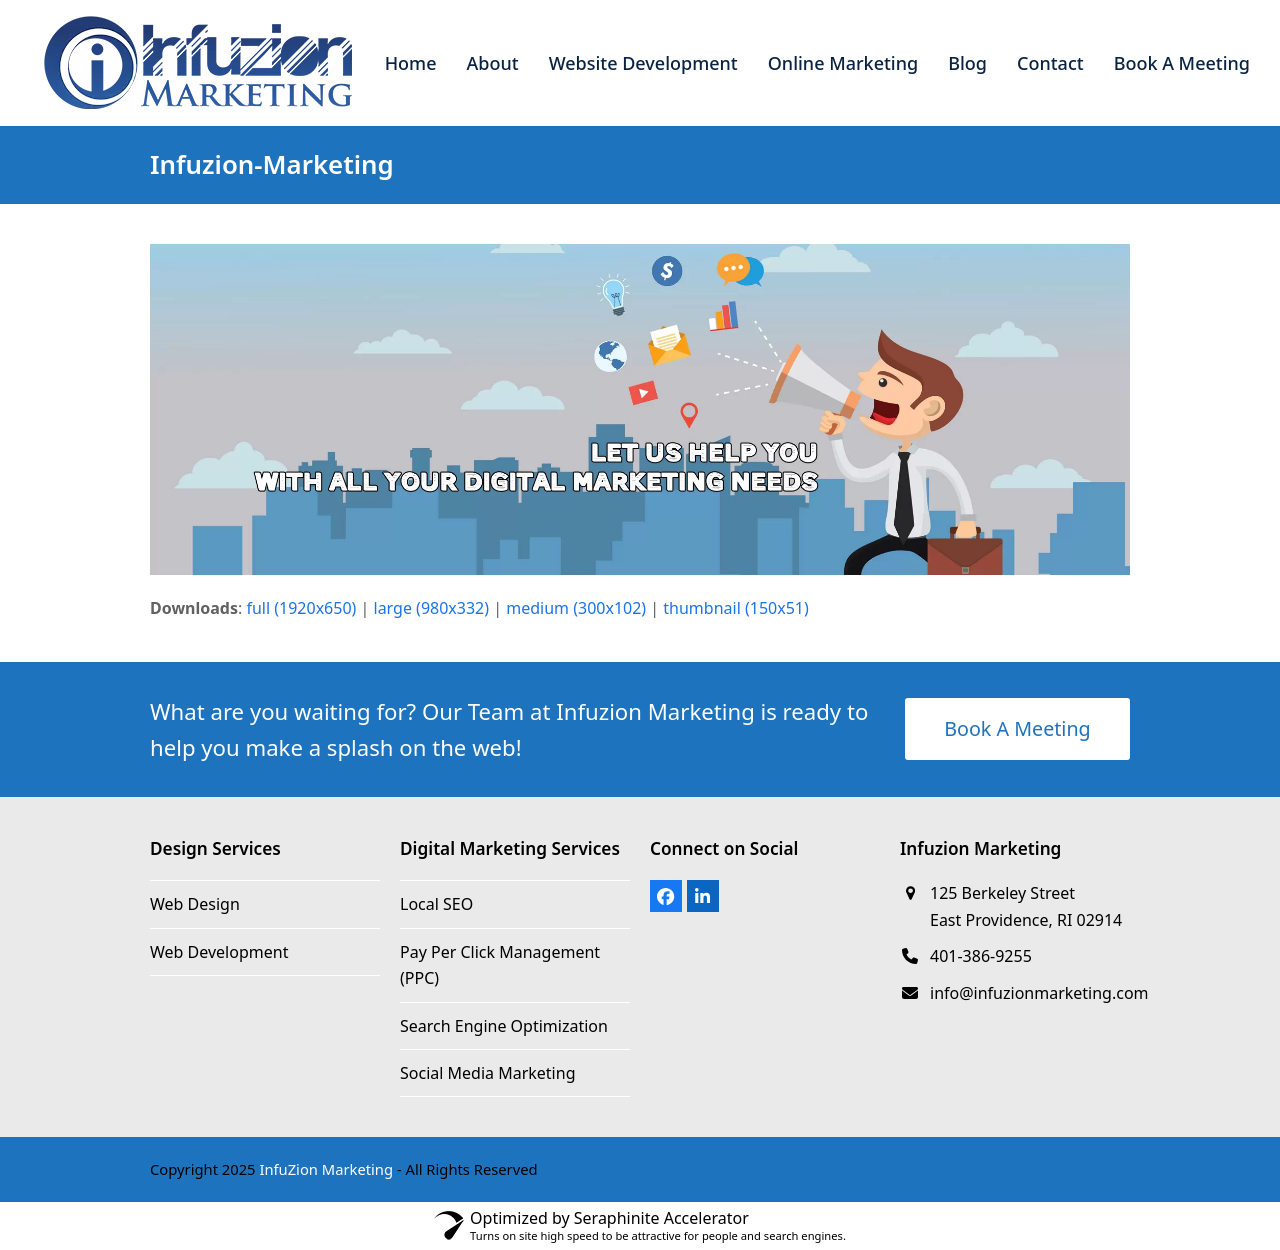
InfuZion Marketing (326, 1169)
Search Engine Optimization (504, 1026)
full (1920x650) (301, 608)
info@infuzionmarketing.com (1039, 993)
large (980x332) (432, 608)
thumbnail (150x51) (735, 608)
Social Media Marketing (487, 1073)
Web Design (195, 904)
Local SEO (436, 904)
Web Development (219, 952)
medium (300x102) (576, 608)
